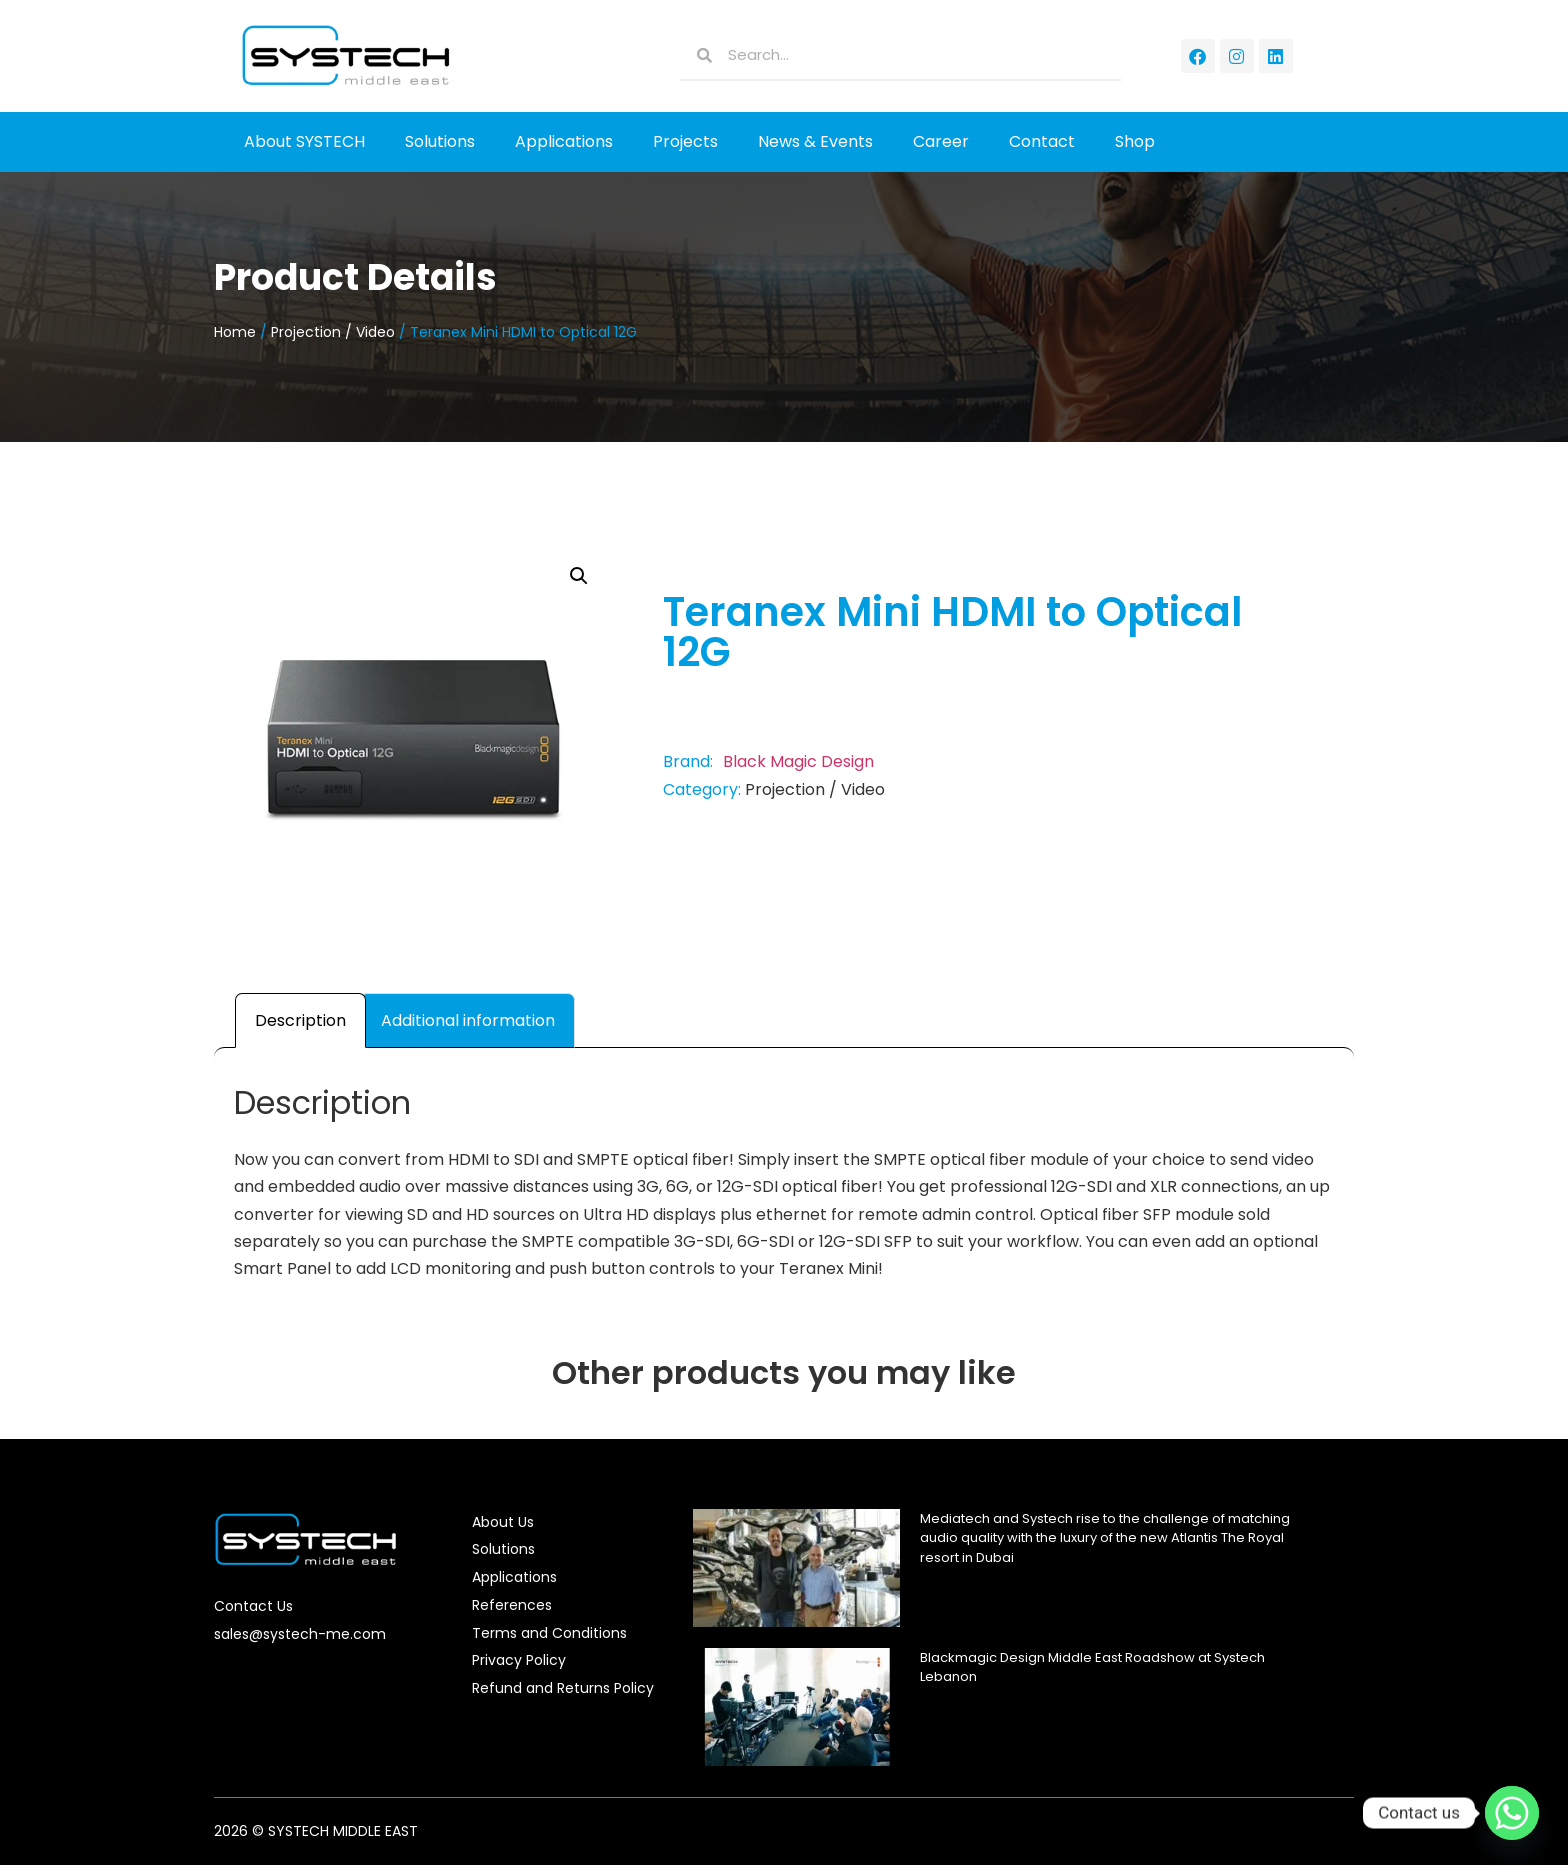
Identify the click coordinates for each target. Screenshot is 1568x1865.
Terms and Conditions (549, 1633)
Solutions (440, 141)
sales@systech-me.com (300, 1634)
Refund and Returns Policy (563, 1688)
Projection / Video (333, 332)
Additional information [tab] (468, 1020)
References (512, 1605)
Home (235, 332)
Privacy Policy (519, 1660)
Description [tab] (300, 1020)
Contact (1042, 141)
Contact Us (253, 1606)
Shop (1135, 141)
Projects (685, 141)
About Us (503, 1522)
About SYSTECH (304, 141)
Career (941, 141)
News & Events (815, 141)
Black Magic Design (798, 761)
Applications (564, 141)
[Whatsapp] (1512, 1813)
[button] (579, 576)
